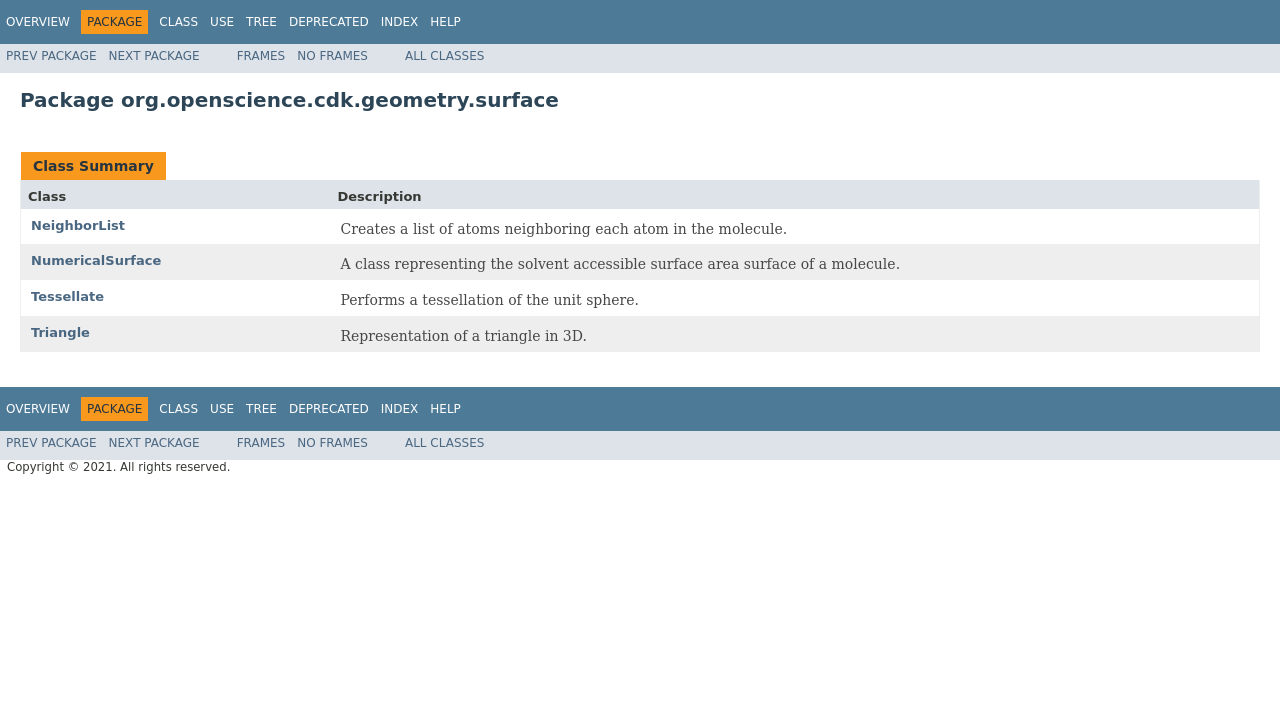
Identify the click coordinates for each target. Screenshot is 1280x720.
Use (222, 22)
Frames (261, 56)
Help (445, 22)
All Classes (444, 56)
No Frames (332, 56)
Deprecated (329, 22)
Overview (38, 22)
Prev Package (51, 56)
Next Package (154, 56)
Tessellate (67, 296)
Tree (261, 22)
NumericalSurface (96, 260)
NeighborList (78, 225)
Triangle (60, 332)
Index (400, 22)
